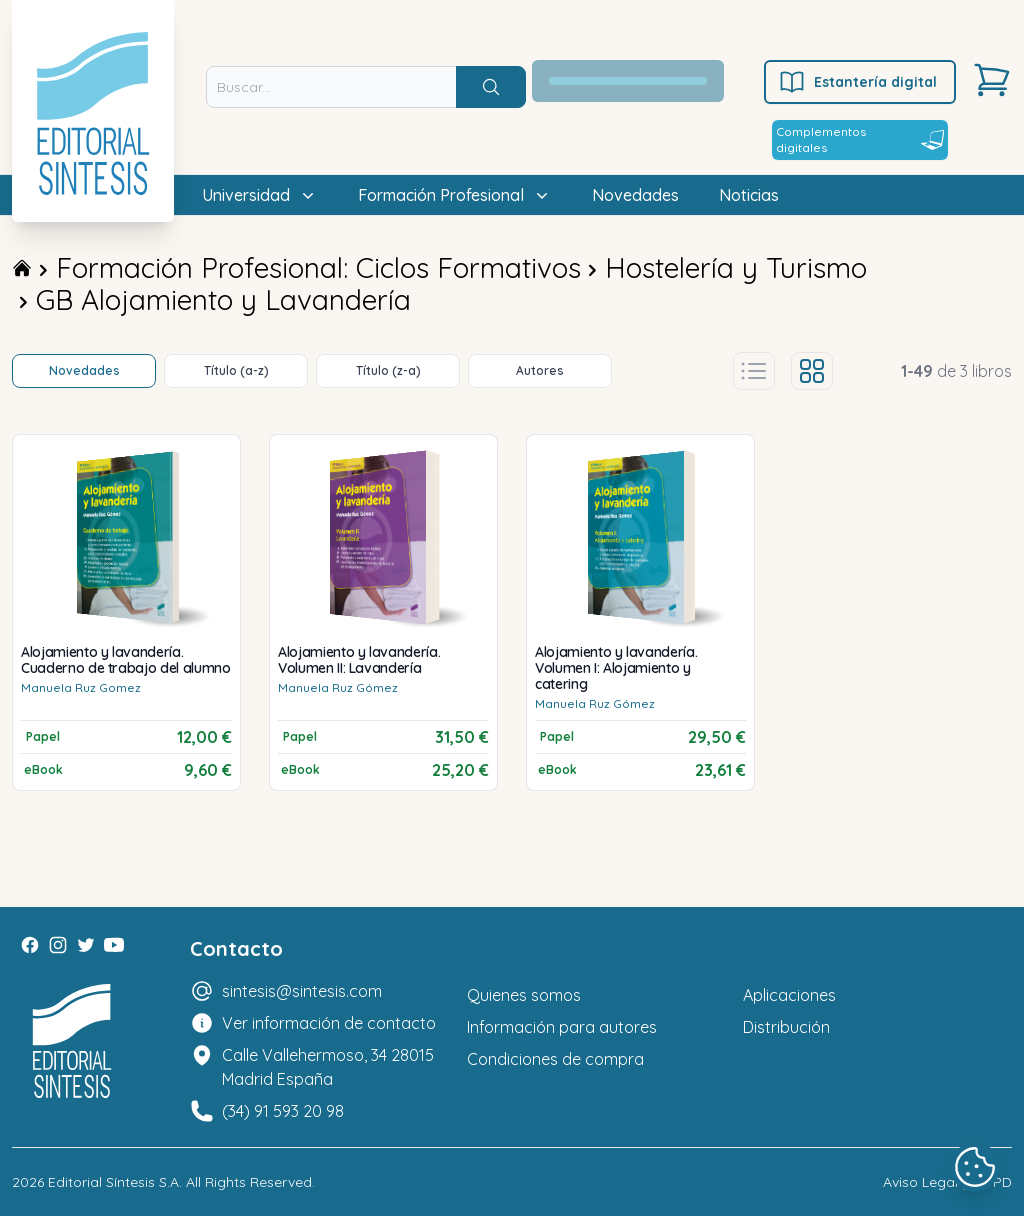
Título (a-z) (236, 370)
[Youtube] (114, 945)
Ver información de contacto (329, 1023)
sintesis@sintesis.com (302, 991)
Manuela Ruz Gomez (81, 687)
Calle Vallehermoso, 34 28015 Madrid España (328, 1067)
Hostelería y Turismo (736, 267)
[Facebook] (30, 945)
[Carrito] (992, 80)
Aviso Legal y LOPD (947, 1182)
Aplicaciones (789, 995)
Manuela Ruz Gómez (338, 687)
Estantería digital (857, 82)
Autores (540, 370)
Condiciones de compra (555, 1059)
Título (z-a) (388, 370)
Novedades (635, 195)
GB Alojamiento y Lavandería (223, 299)
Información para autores (562, 1027)
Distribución (786, 1027)
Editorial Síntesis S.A (113, 1182)
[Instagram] (58, 945)
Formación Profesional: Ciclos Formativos (318, 267)
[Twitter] (86, 945)
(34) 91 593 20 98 (283, 1111)
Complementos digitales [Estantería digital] (860, 139)
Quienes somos (524, 995)
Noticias (749, 195)
